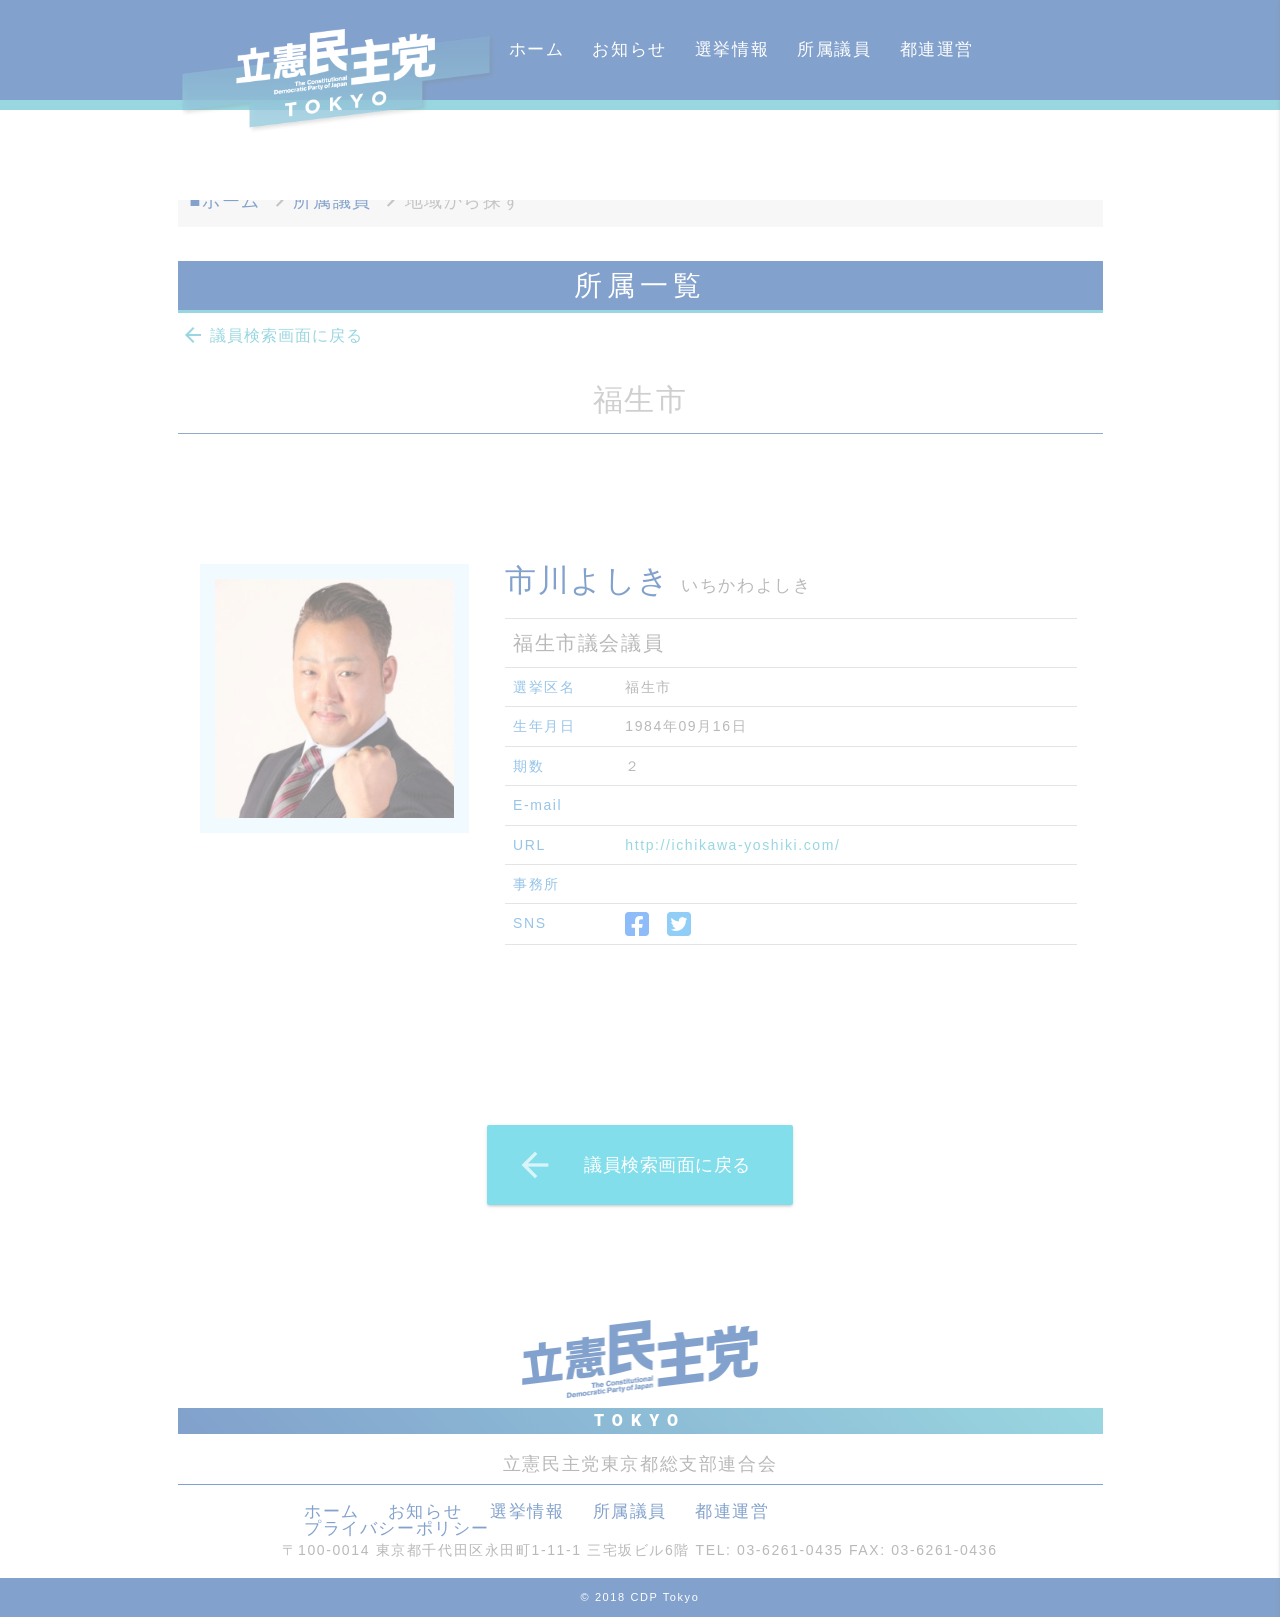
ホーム (537, 49)
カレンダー (555, 149)
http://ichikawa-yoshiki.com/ (732, 845)
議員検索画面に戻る (272, 335)
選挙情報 (732, 49)
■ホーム (225, 201)
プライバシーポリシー (397, 1528)
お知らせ (629, 49)
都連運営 (937, 49)
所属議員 (834, 49)
